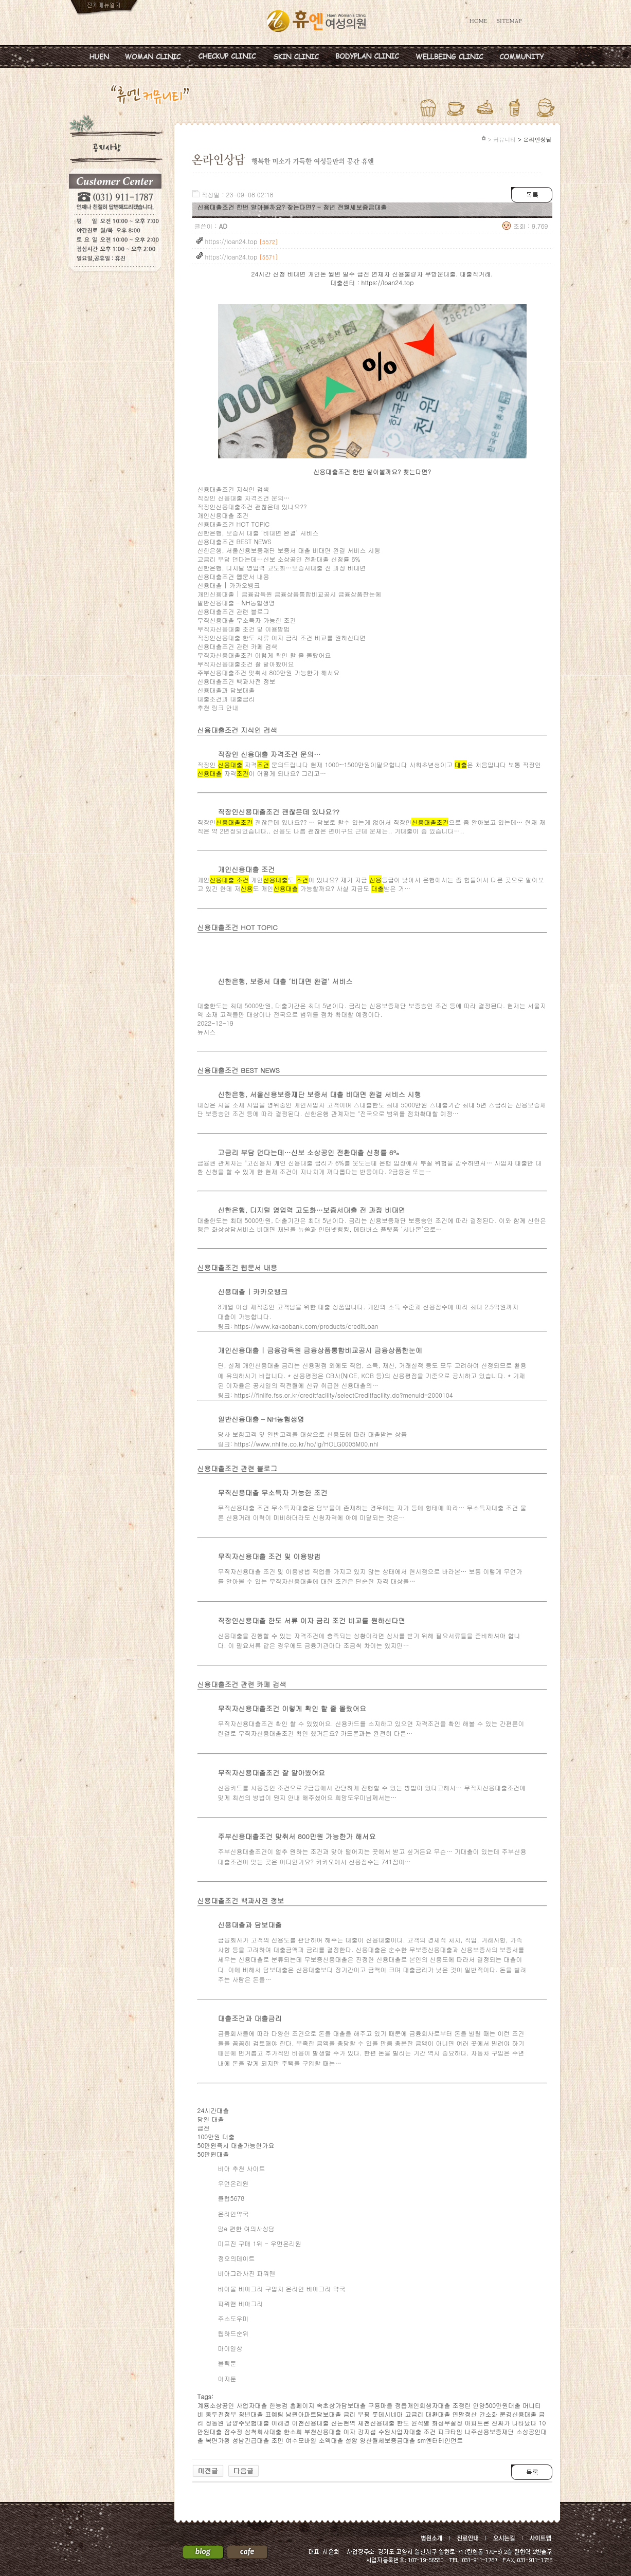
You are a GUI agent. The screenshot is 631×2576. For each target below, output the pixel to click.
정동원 (215, 2422)
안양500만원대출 (497, 2405)
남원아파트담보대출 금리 (321, 2414)
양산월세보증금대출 (388, 2440)
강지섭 (367, 2431)
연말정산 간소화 (475, 2414)
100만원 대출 (216, 2136)
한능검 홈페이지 (292, 2405)
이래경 (281, 2422)
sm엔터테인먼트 (440, 2440)
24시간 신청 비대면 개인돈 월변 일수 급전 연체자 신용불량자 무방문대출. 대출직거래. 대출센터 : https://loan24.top (372, 278)
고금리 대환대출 (427, 2414)
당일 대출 (210, 2119)
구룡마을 (380, 2405)
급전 (203, 2127)
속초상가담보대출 (341, 2405)
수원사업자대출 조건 (407, 2431)
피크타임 (450, 2431)
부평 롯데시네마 (380, 2414)
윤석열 (420, 2422)
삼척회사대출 (263, 2431)
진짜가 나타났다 (514, 2422)
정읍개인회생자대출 (422, 2405)
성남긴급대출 (250, 2440)
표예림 (274, 2414)
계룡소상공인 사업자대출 (232, 2405)
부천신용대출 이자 (330, 2431)
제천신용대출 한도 (383, 2422)
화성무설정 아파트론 (461, 2422)
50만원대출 (213, 2153)
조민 (278, 2440)
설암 (352, 2440)
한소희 (293, 2431)
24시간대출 (213, 2110)
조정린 (462, 2405)
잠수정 (233, 2431)
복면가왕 (218, 2440)
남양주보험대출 (247, 2422)
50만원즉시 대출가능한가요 (236, 2145)
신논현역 (343, 2422)
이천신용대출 (310, 2422)
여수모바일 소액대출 (315, 2440)
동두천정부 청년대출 (234, 2414)
